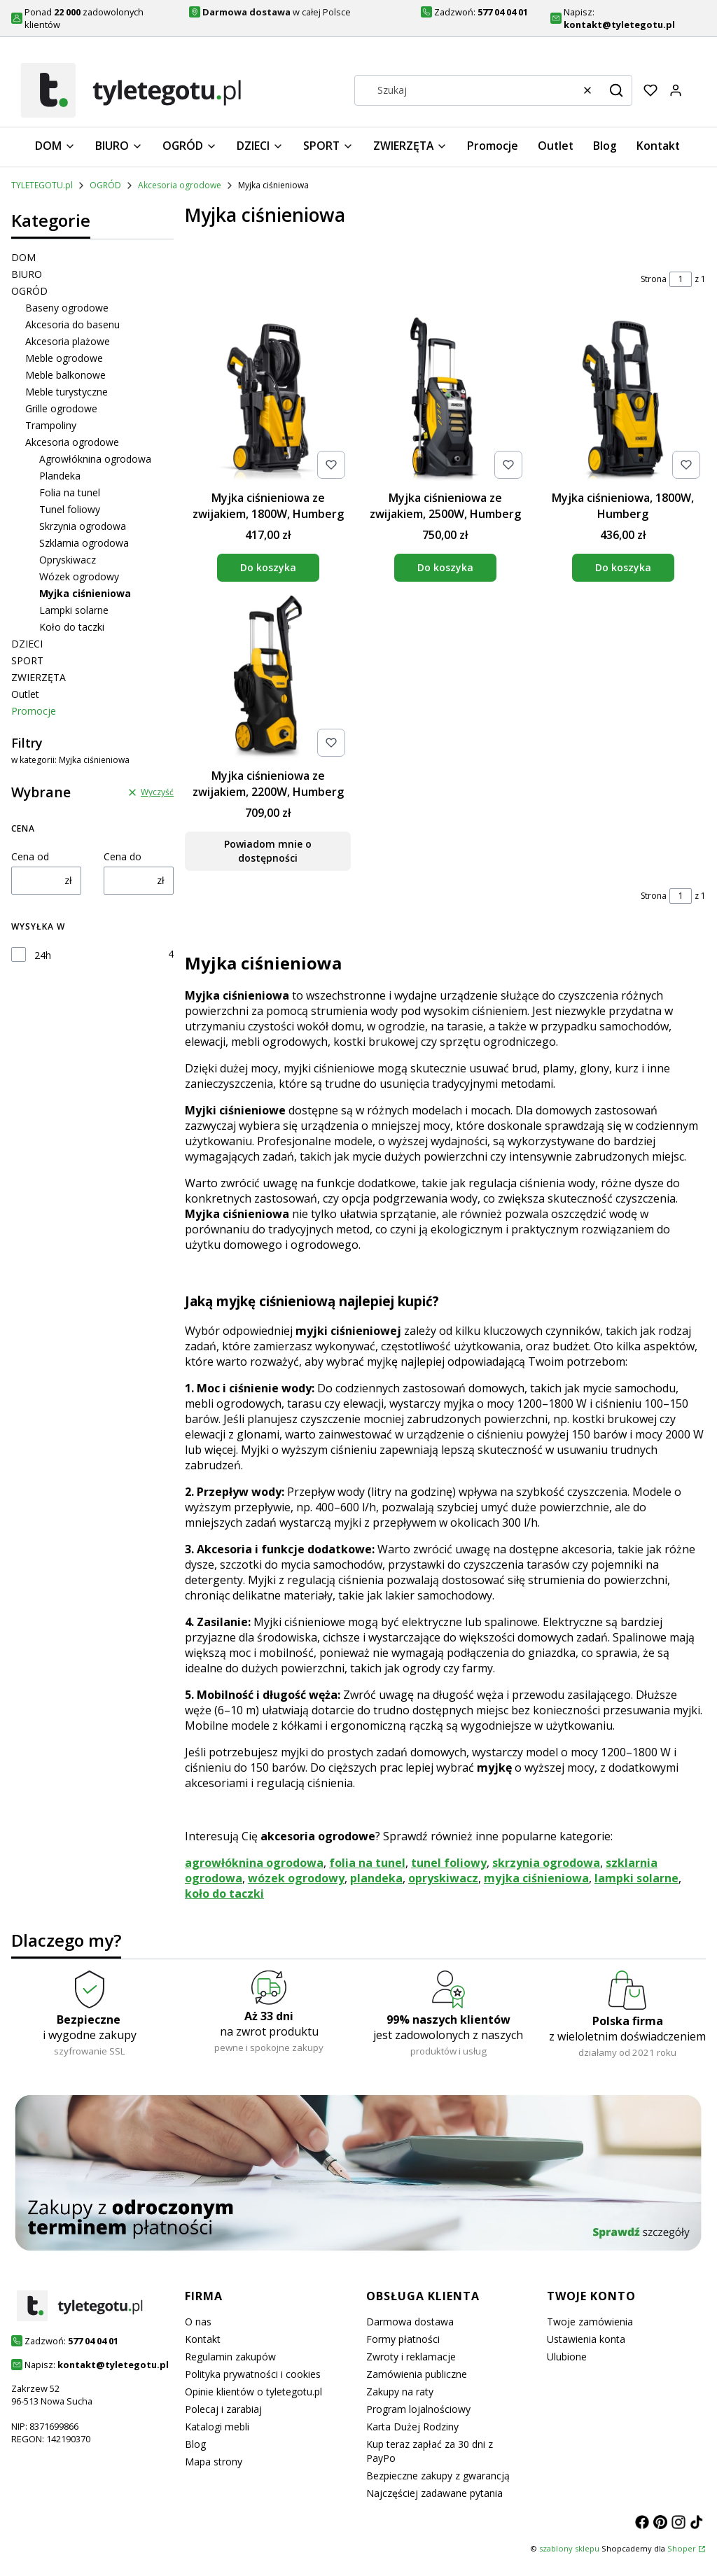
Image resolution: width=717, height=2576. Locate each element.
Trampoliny (50, 425)
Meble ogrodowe (64, 358)
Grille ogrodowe (61, 408)
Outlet (25, 694)
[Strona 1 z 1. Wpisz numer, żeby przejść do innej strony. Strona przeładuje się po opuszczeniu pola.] (680, 279)
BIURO (26, 274)
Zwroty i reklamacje (411, 2356)
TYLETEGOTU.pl (42, 185)
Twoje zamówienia (590, 2321)
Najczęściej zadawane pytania (434, 2493)
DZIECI (27, 643)
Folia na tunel (69, 492)
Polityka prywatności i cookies (253, 2374)
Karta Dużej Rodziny (412, 2426)
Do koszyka (268, 567)
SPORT (27, 660)
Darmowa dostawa (410, 2321)
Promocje (33, 711)
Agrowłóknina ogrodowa (95, 458)
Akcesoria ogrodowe (179, 185)
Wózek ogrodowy (79, 576)
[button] (616, 90)
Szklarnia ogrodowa (84, 543)
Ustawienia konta (586, 2339)
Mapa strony (213, 2461)
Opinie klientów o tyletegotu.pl (253, 2391)
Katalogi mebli (217, 2426)
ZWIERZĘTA (38, 677)
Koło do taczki (71, 627)
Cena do (122, 856)
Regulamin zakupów (230, 2356)
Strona (654, 279)
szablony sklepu (569, 2548)
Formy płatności (403, 2339)
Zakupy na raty (399, 2391)
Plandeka (60, 475)
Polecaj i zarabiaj (223, 2409)
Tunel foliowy (69, 509)
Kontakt (203, 2339)
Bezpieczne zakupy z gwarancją (438, 2475)
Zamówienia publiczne (416, 2374)
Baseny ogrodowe (67, 307)
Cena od (30, 856)
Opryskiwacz (67, 559)
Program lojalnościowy (418, 2409)
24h (42, 955)
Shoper (681, 2548)
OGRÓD (105, 185)
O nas (198, 2321)
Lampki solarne (74, 610)
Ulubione (567, 2356)
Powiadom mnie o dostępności (268, 851)
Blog (195, 2444)
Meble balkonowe (65, 375)
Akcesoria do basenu (72, 324)
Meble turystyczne (66, 391)
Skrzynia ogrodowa (82, 526)
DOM (23, 257)
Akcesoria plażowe (67, 341)
